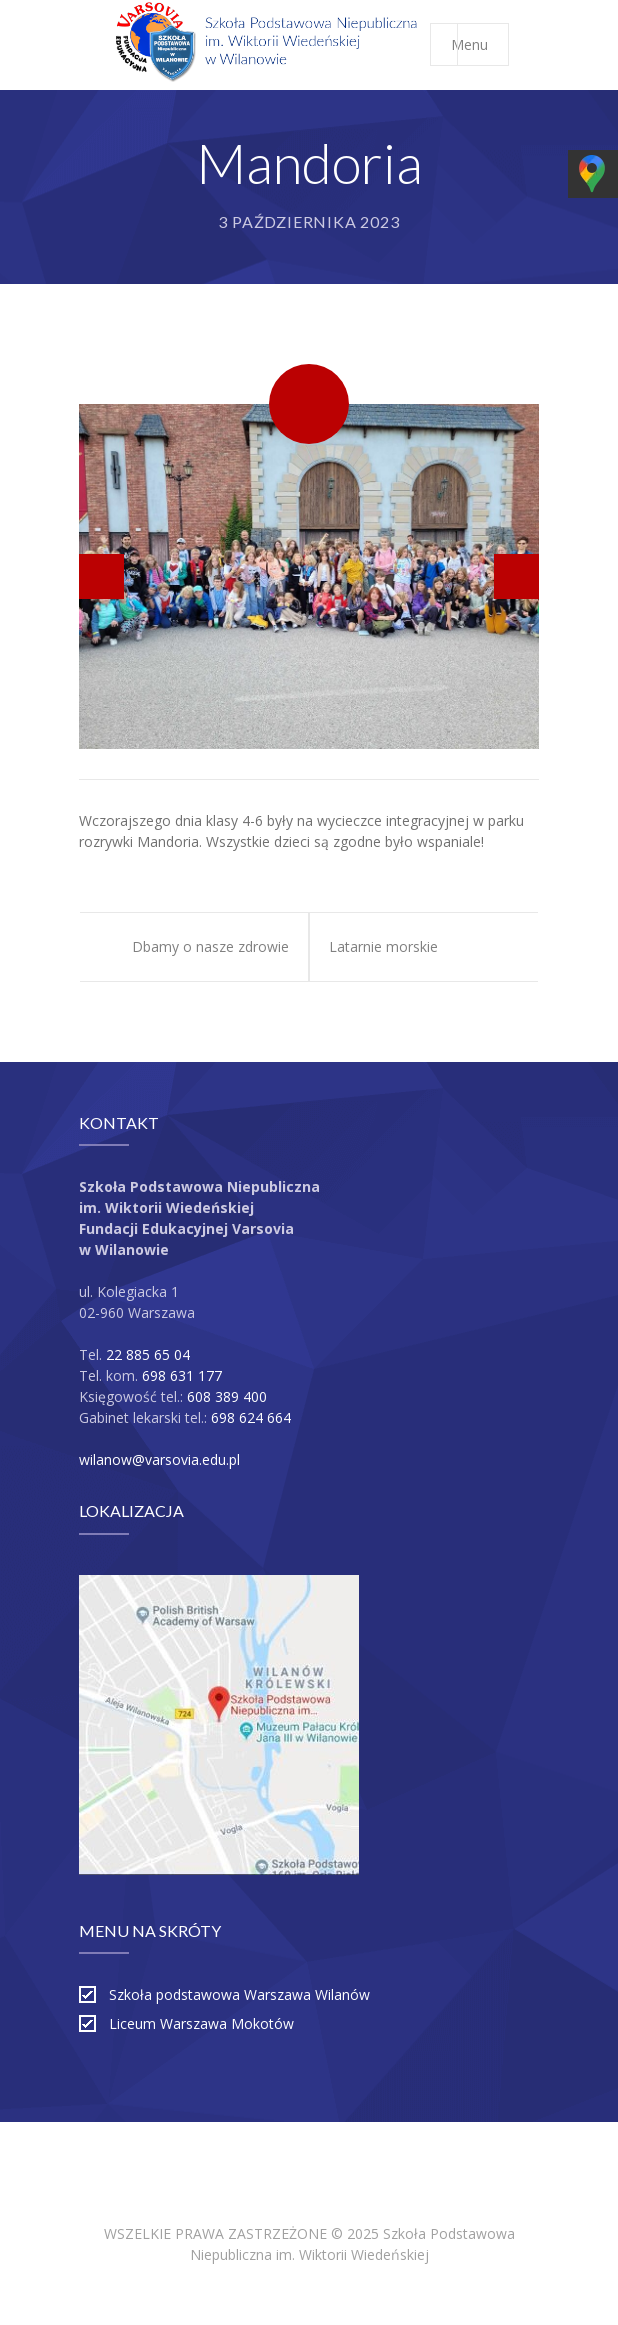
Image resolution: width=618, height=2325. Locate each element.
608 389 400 (227, 1396)
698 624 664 (251, 1417)
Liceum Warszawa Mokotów (201, 2023)
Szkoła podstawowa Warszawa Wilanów (239, 1994)
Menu (479, 44)
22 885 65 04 (148, 1354)
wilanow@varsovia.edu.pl (159, 1459)
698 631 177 (182, 1375)
